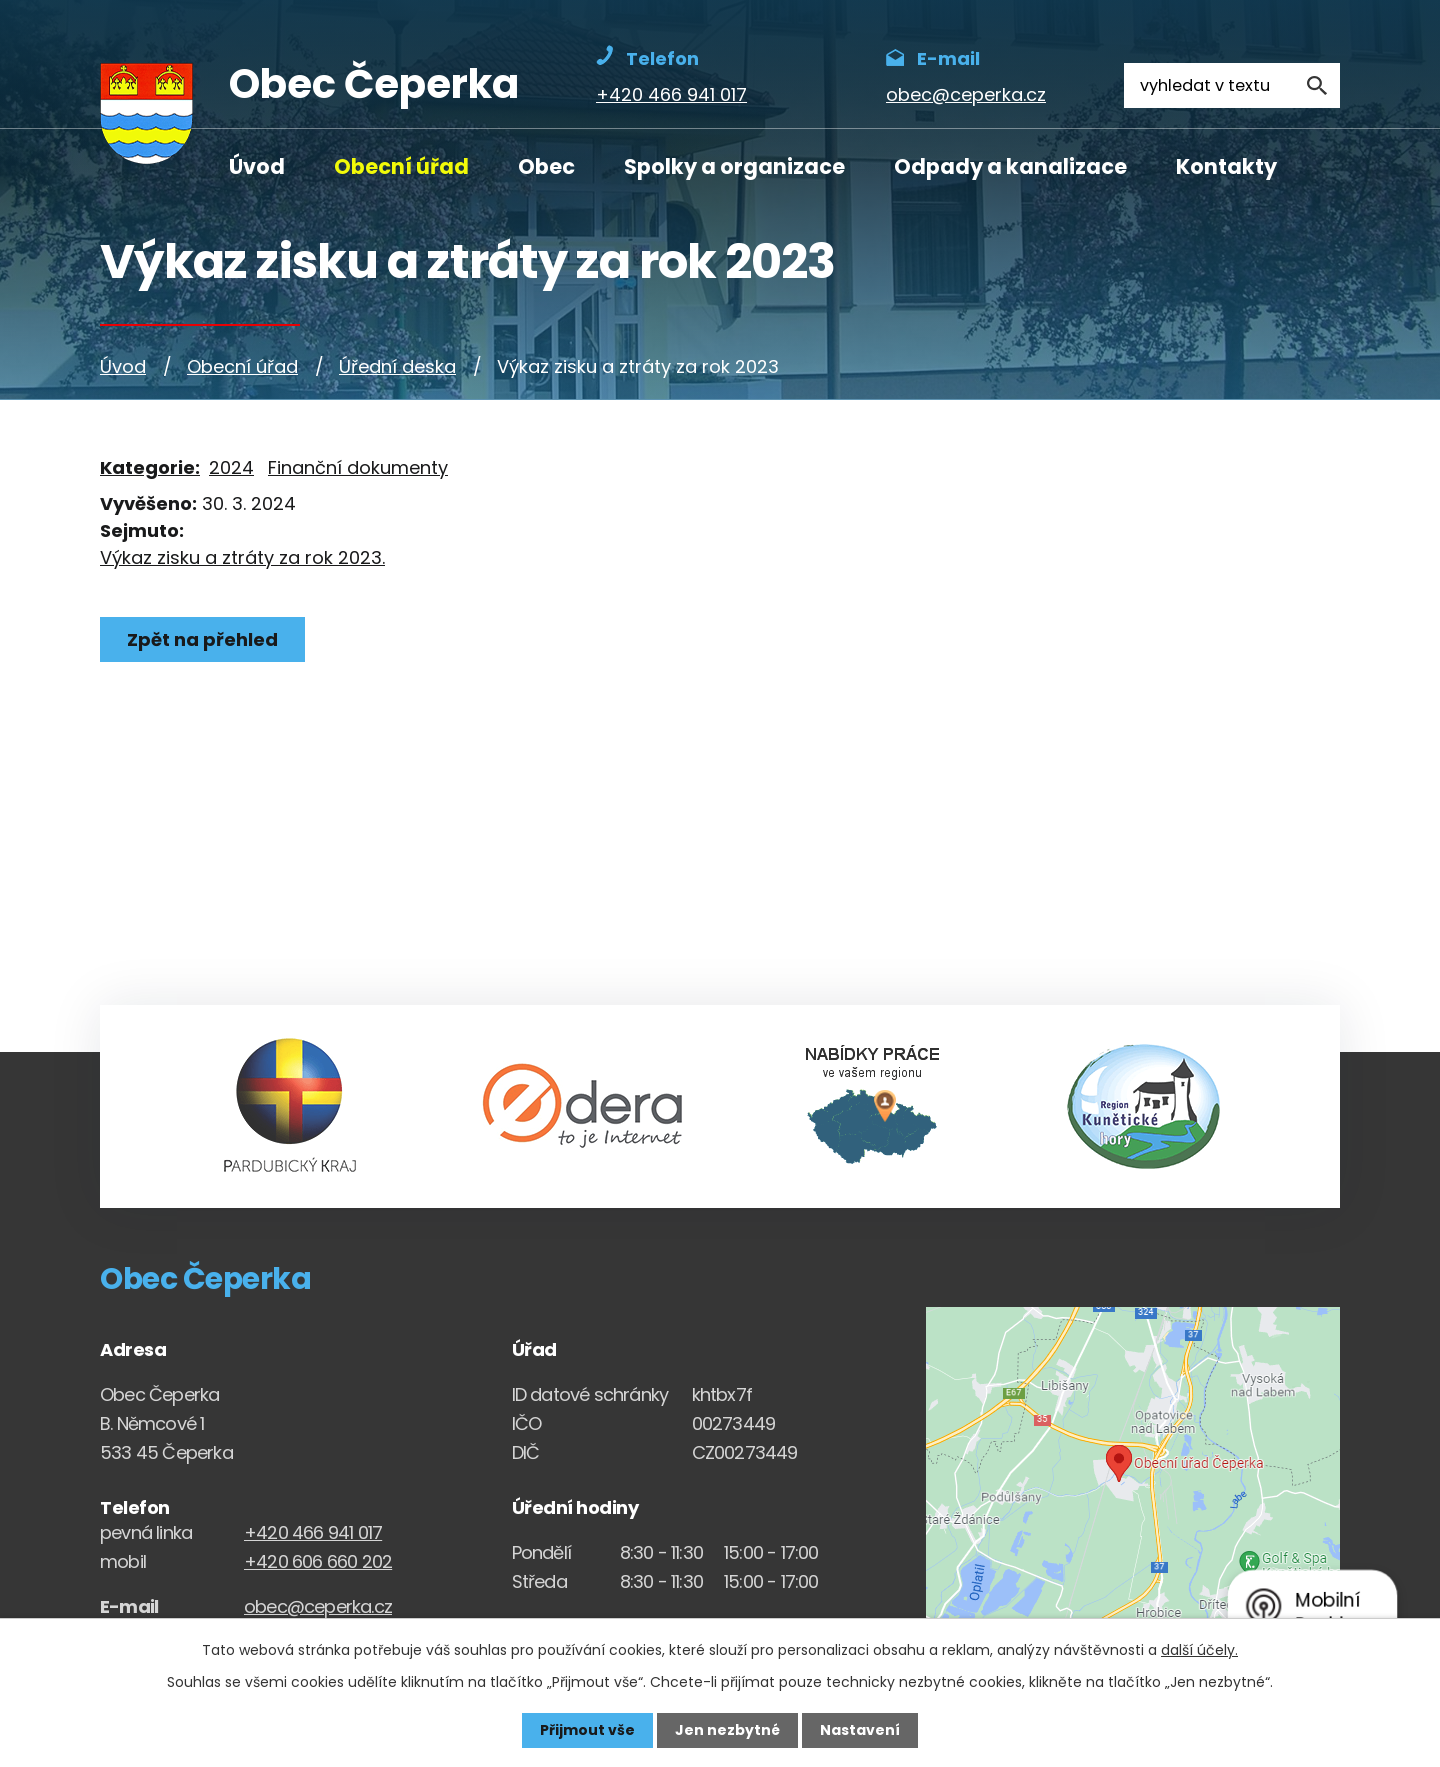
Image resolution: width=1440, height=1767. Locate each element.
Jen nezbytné (727, 1730)
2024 (231, 467)
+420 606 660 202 (318, 1561)
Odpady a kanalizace (1010, 166)
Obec (546, 166)
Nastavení (860, 1730)
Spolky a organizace (734, 166)
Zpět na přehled (202, 639)
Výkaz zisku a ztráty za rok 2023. (242, 557)
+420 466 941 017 (313, 1532)
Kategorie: (150, 467)
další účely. (1199, 1650)
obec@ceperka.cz (318, 1606)
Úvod (257, 166)
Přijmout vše (587, 1730)
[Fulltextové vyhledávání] (1232, 85)
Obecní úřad (401, 166)
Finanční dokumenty (358, 467)
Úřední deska (397, 366)
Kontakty (1226, 166)
